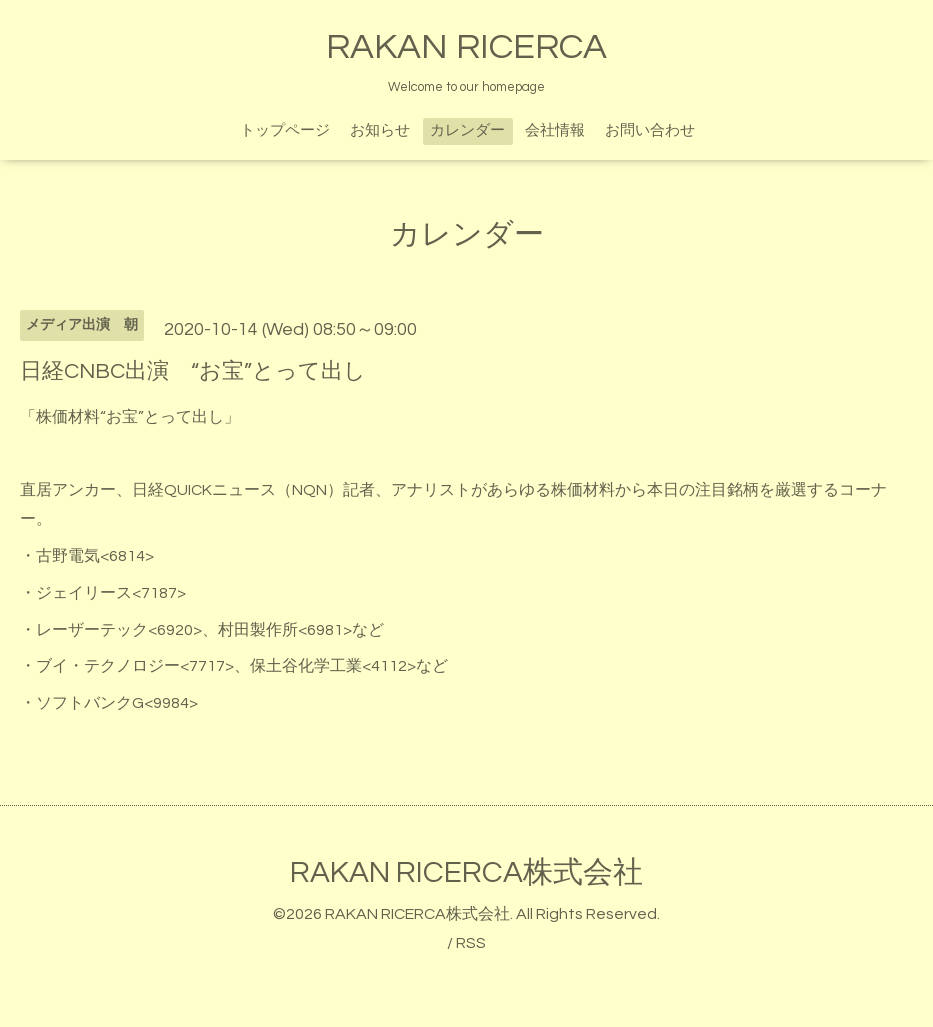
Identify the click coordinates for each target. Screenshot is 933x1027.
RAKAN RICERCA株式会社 (466, 872)
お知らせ (380, 130)
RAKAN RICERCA (466, 47)
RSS (471, 943)
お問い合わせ (650, 130)
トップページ (285, 130)
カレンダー (467, 130)
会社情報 (555, 130)
